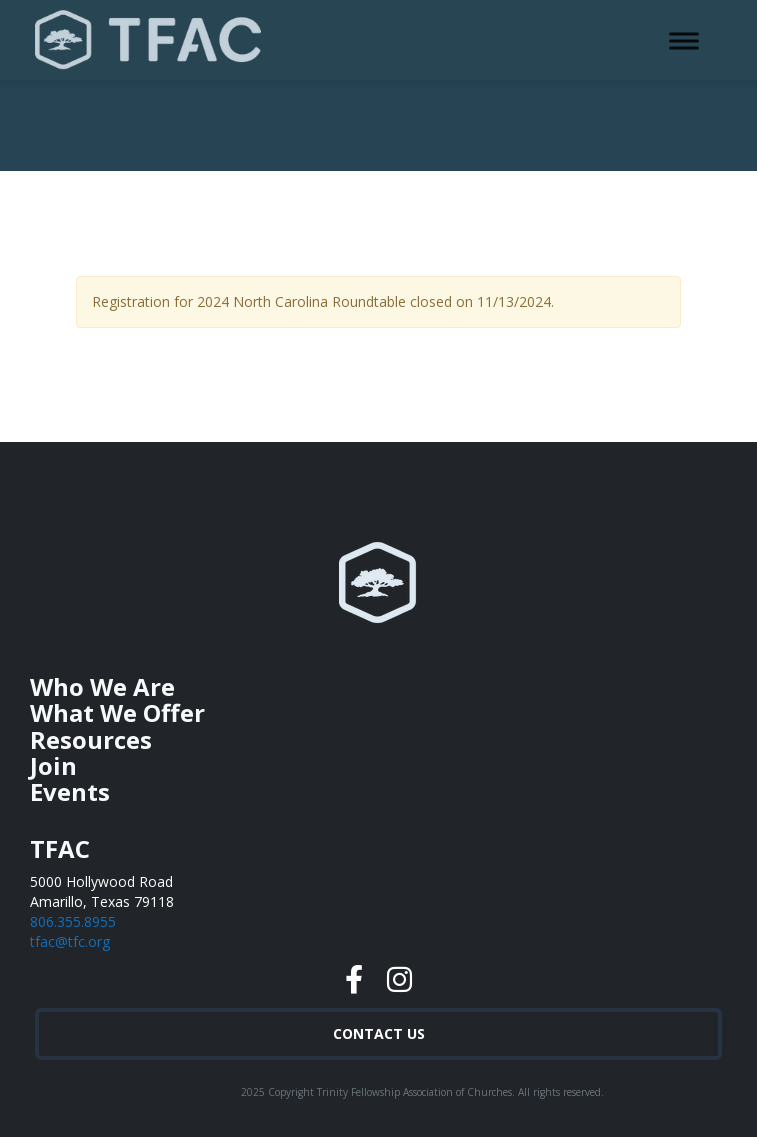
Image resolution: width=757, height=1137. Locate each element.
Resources (91, 739)
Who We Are (102, 686)
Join (53, 765)
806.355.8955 (73, 921)
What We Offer (117, 712)
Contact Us (379, 1033)
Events (70, 791)
